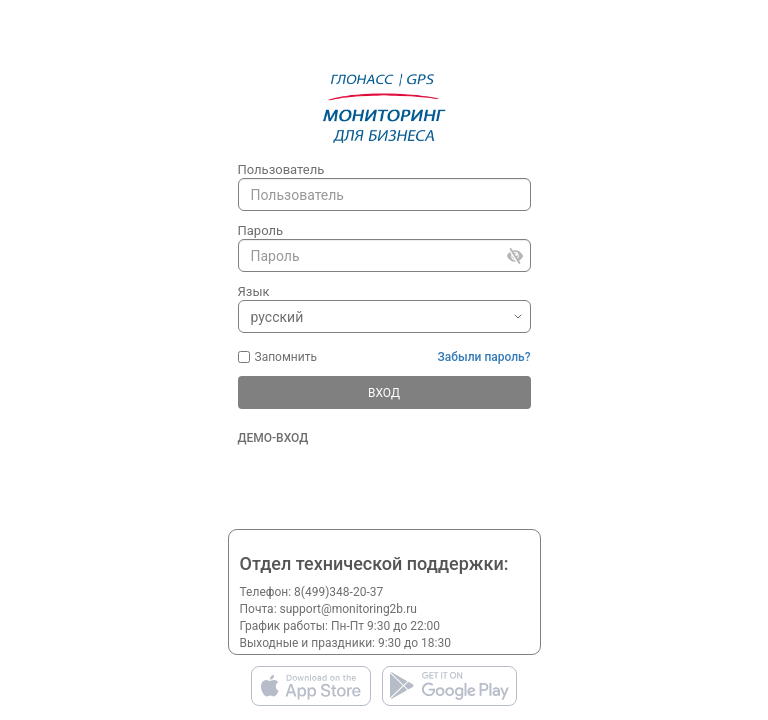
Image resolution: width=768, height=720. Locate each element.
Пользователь (281, 169)
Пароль (261, 230)
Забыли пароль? (484, 357)
